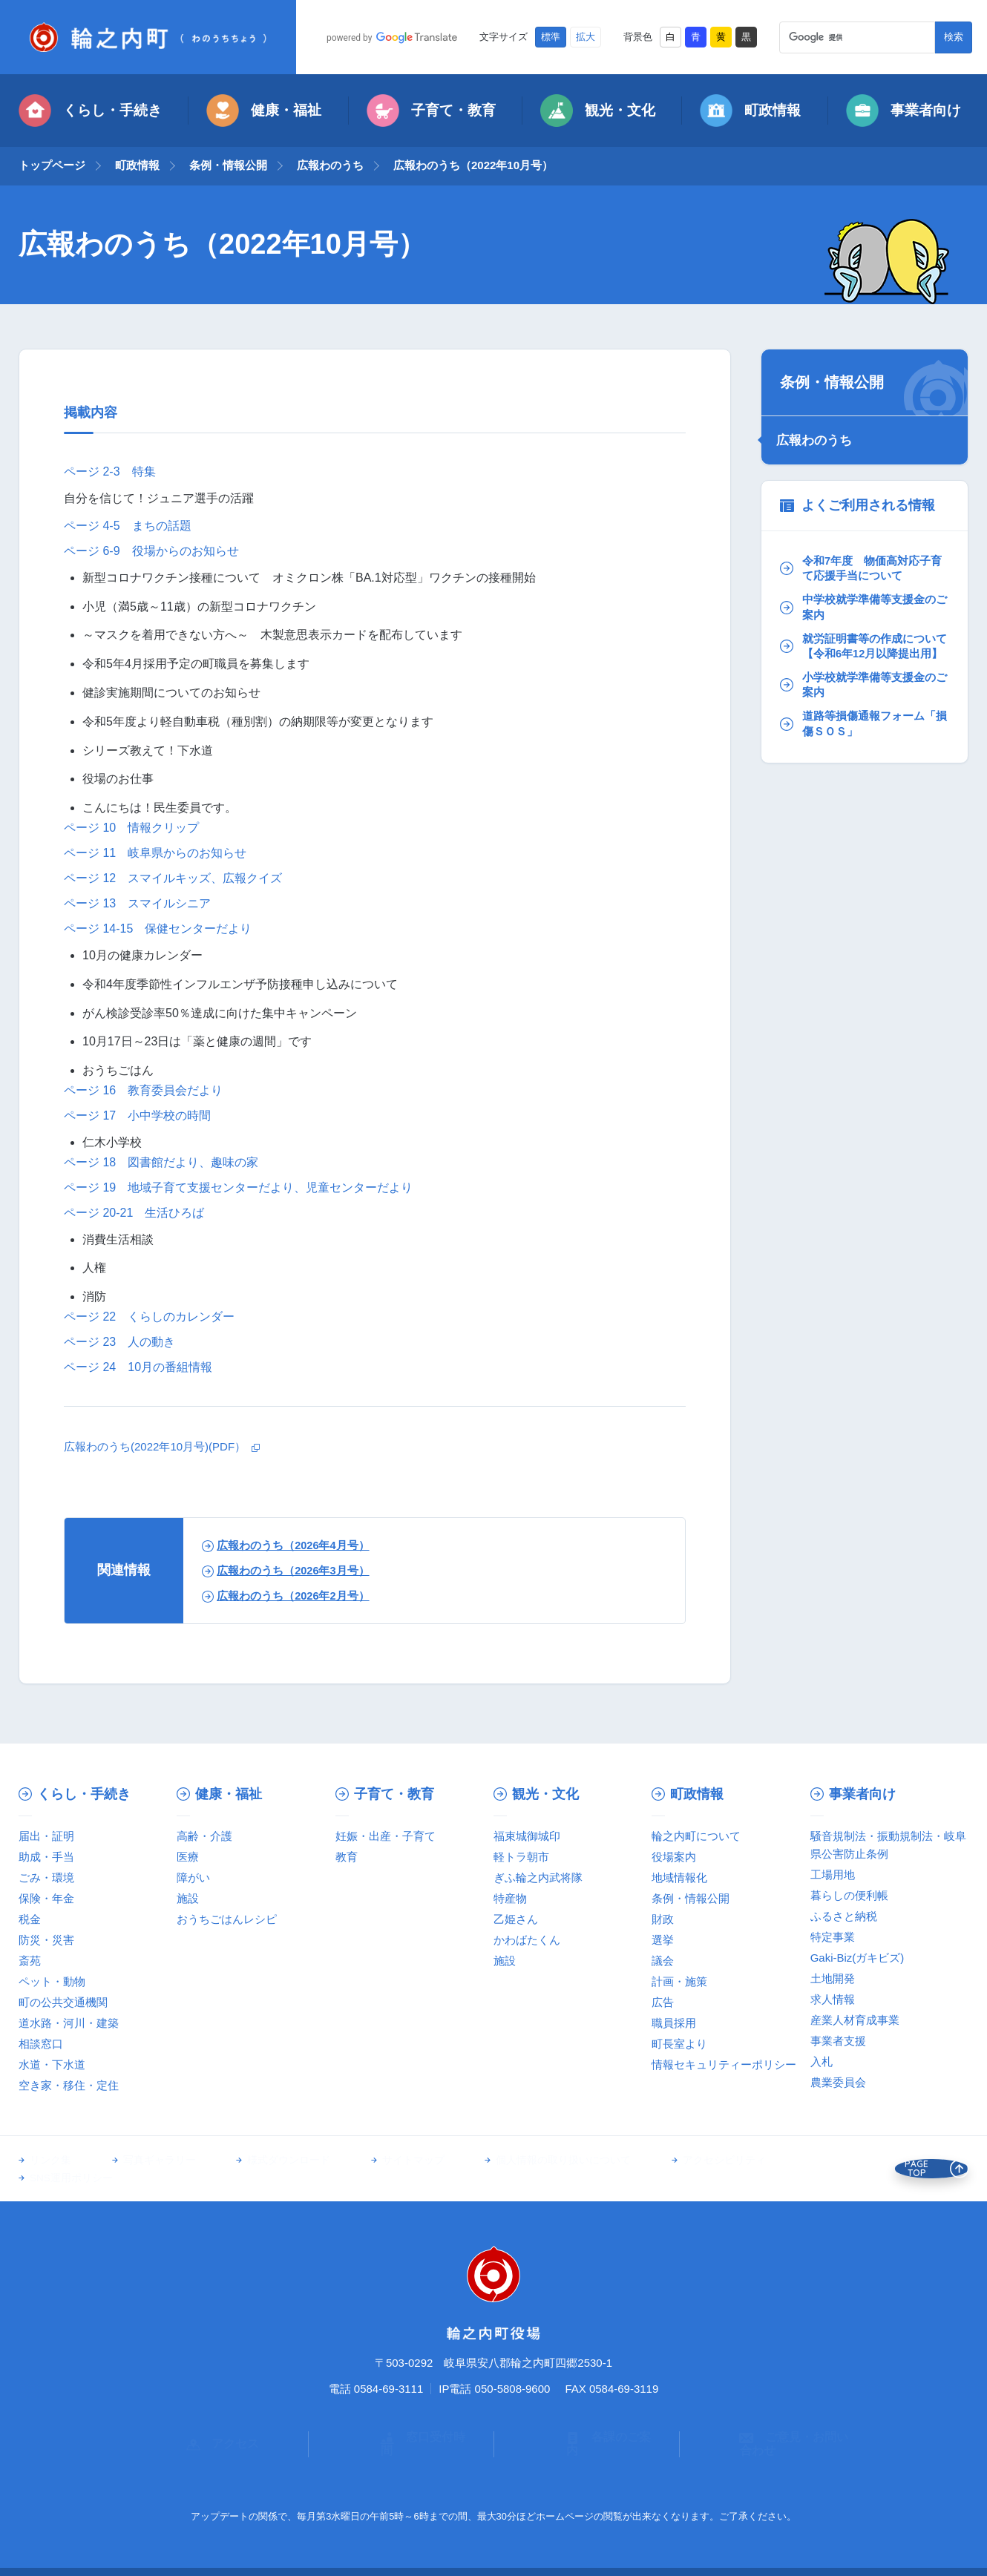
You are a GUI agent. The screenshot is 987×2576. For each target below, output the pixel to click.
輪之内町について (696, 1836)
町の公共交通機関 (63, 2002)
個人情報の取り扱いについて (520, 2160)
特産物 (510, 1898)
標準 (550, 37)
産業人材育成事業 (854, 2020)
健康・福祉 (263, 110)
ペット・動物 (52, 1981)
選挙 (663, 1939)
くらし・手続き (90, 110)
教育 (346, 1856)
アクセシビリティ (670, 2160)
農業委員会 (838, 2082)
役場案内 (674, 1856)
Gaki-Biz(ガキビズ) (857, 1957)
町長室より (679, 2043)
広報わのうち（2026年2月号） (293, 1595)
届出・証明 (46, 1836)
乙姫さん (516, 1919)
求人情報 (832, 1999)
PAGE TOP (923, 2160)
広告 (663, 2002)
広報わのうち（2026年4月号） (293, 1545)
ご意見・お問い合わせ (772, 2419)
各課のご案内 (587, 2419)
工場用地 (832, 1874)
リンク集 (50, 2160)
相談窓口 (41, 2043)
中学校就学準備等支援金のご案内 (862, 602)
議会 (663, 1960)
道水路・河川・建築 (69, 2023)
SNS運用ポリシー (794, 2160)
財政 (663, 1919)
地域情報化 (679, 1877)
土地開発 (832, 1978)
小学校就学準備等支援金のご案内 (862, 699)
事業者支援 (838, 2040)
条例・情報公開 (228, 165)
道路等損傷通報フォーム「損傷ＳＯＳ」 (856, 740)
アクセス (215, 2419)
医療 (188, 1856)
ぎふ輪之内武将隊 (538, 1877)
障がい (193, 1877)
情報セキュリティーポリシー (724, 2064)
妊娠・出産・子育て (385, 1836)
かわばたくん (527, 1939)
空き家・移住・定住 (69, 2085)
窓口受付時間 (401, 2419)
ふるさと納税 (843, 1916)
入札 (821, 2061)
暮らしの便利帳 (849, 1895)
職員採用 (674, 2023)
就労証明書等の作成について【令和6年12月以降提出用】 (862, 650)
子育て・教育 (431, 110)
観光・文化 (597, 110)
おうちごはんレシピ (227, 1919)
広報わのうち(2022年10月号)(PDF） (161, 1446)
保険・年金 (46, 1898)
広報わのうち (330, 165)
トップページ (52, 165)
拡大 (585, 37)
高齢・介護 (204, 1836)
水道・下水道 (52, 2064)
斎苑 (30, 1960)
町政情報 (750, 110)
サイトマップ (381, 2160)
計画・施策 (679, 1981)
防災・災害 (46, 1939)
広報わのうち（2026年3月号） (293, 1570)
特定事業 (832, 1937)
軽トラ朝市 (521, 1856)
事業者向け (903, 110)
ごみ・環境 (46, 1877)
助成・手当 (46, 1856)
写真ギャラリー (148, 2160)
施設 (188, 1898)
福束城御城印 (527, 1836)
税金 (30, 1919)
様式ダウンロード (267, 2160)
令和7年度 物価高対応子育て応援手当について (860, 562)
